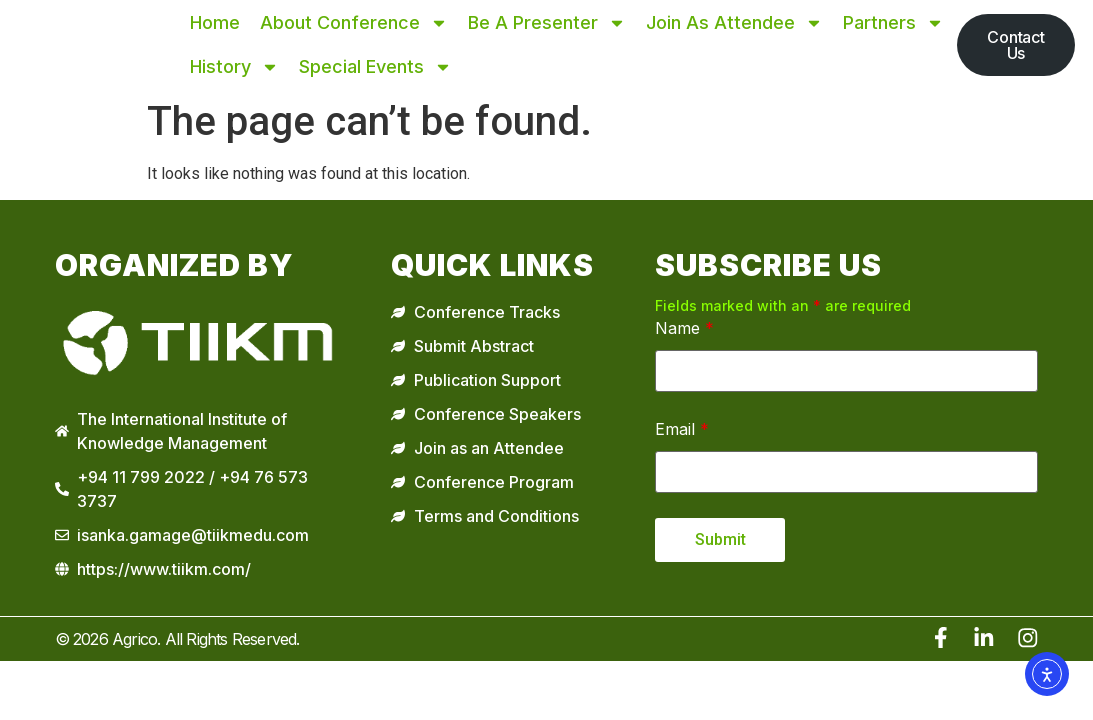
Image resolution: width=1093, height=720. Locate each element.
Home (215, 22)
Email (682, 429)
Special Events (375, 67)
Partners (893, 23)
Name (684, 328)
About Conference (354, 23)
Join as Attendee (734, 23)
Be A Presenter (547, 23)
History (234, 67)
